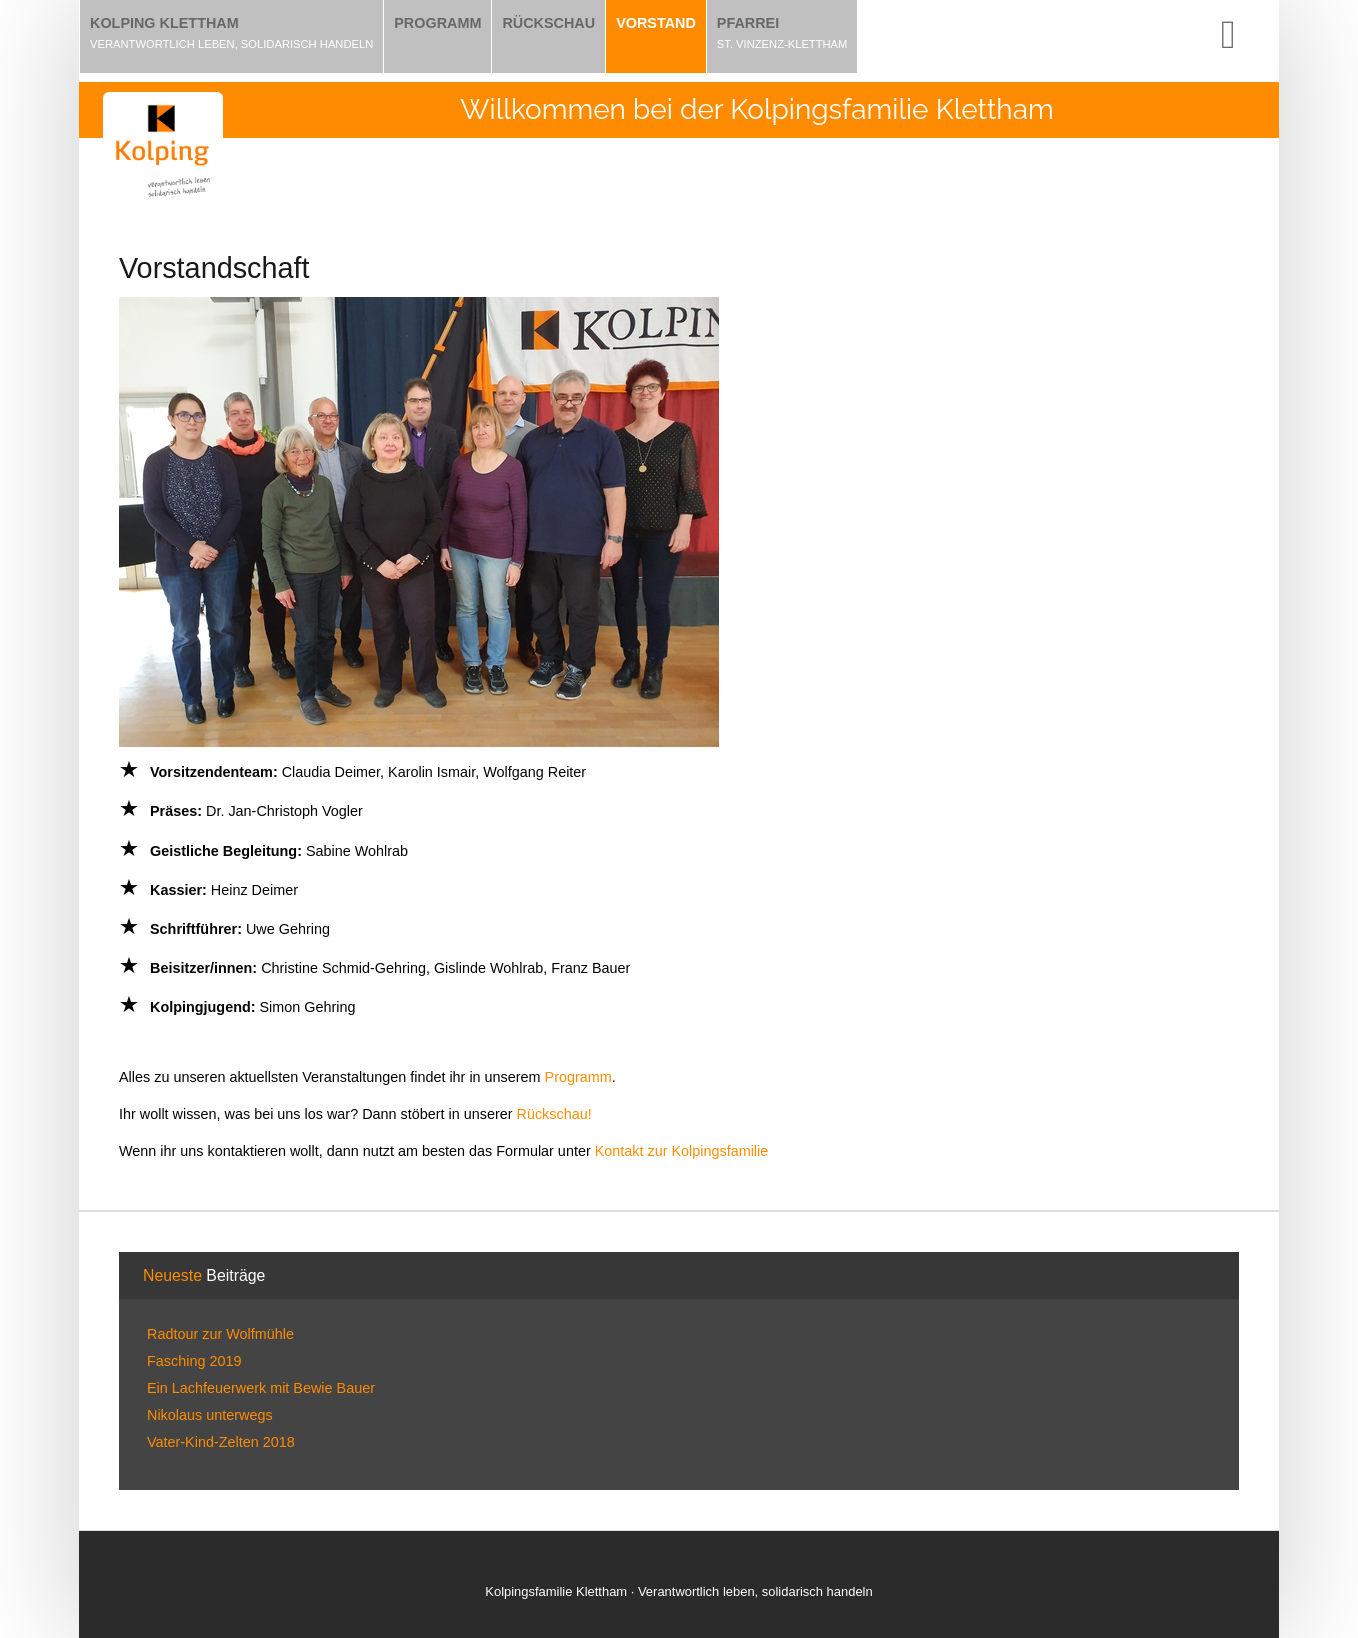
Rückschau (548, 23)
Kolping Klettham (164, 23)
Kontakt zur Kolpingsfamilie (682, 1151)
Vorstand (656, 23)
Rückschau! (554, 1114)
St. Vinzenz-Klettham (782, 44)
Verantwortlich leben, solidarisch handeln (231, 44)
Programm (437, 23)
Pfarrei (748, 23)
